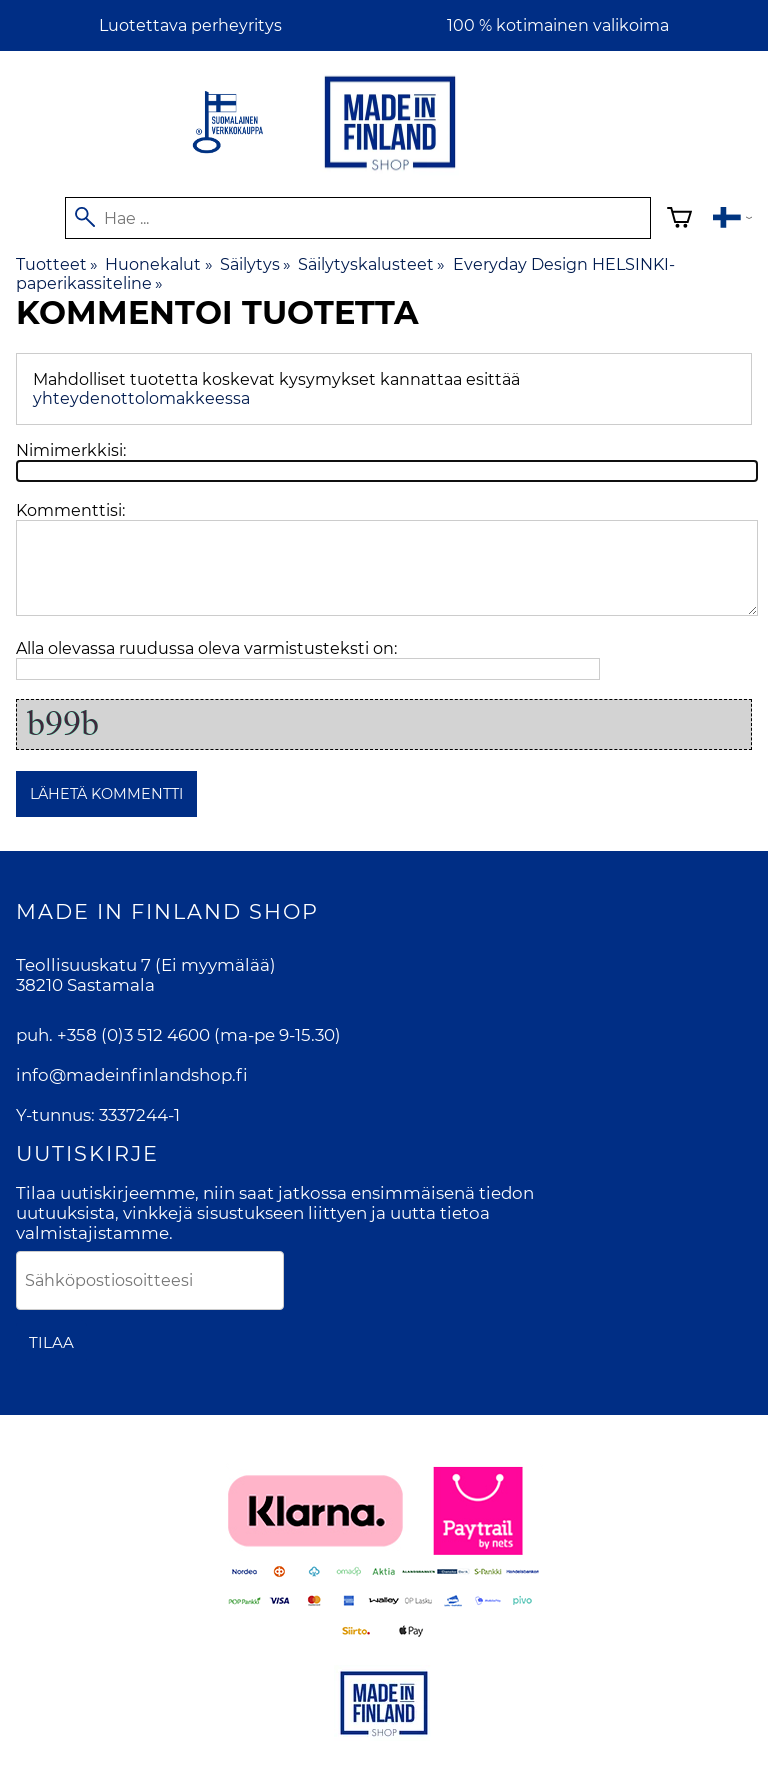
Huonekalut (158, 264)
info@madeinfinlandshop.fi (132, 1075)
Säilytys (255, 264)
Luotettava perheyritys (190, 25)
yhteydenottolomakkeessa (141, 398)
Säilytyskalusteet (371, 264)
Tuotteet (57, 264)
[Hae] (358, 218)
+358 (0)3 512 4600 (133, 1035)
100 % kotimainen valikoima (558, 25)
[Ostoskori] (679, 220)
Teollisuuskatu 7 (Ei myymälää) (146, 965)
